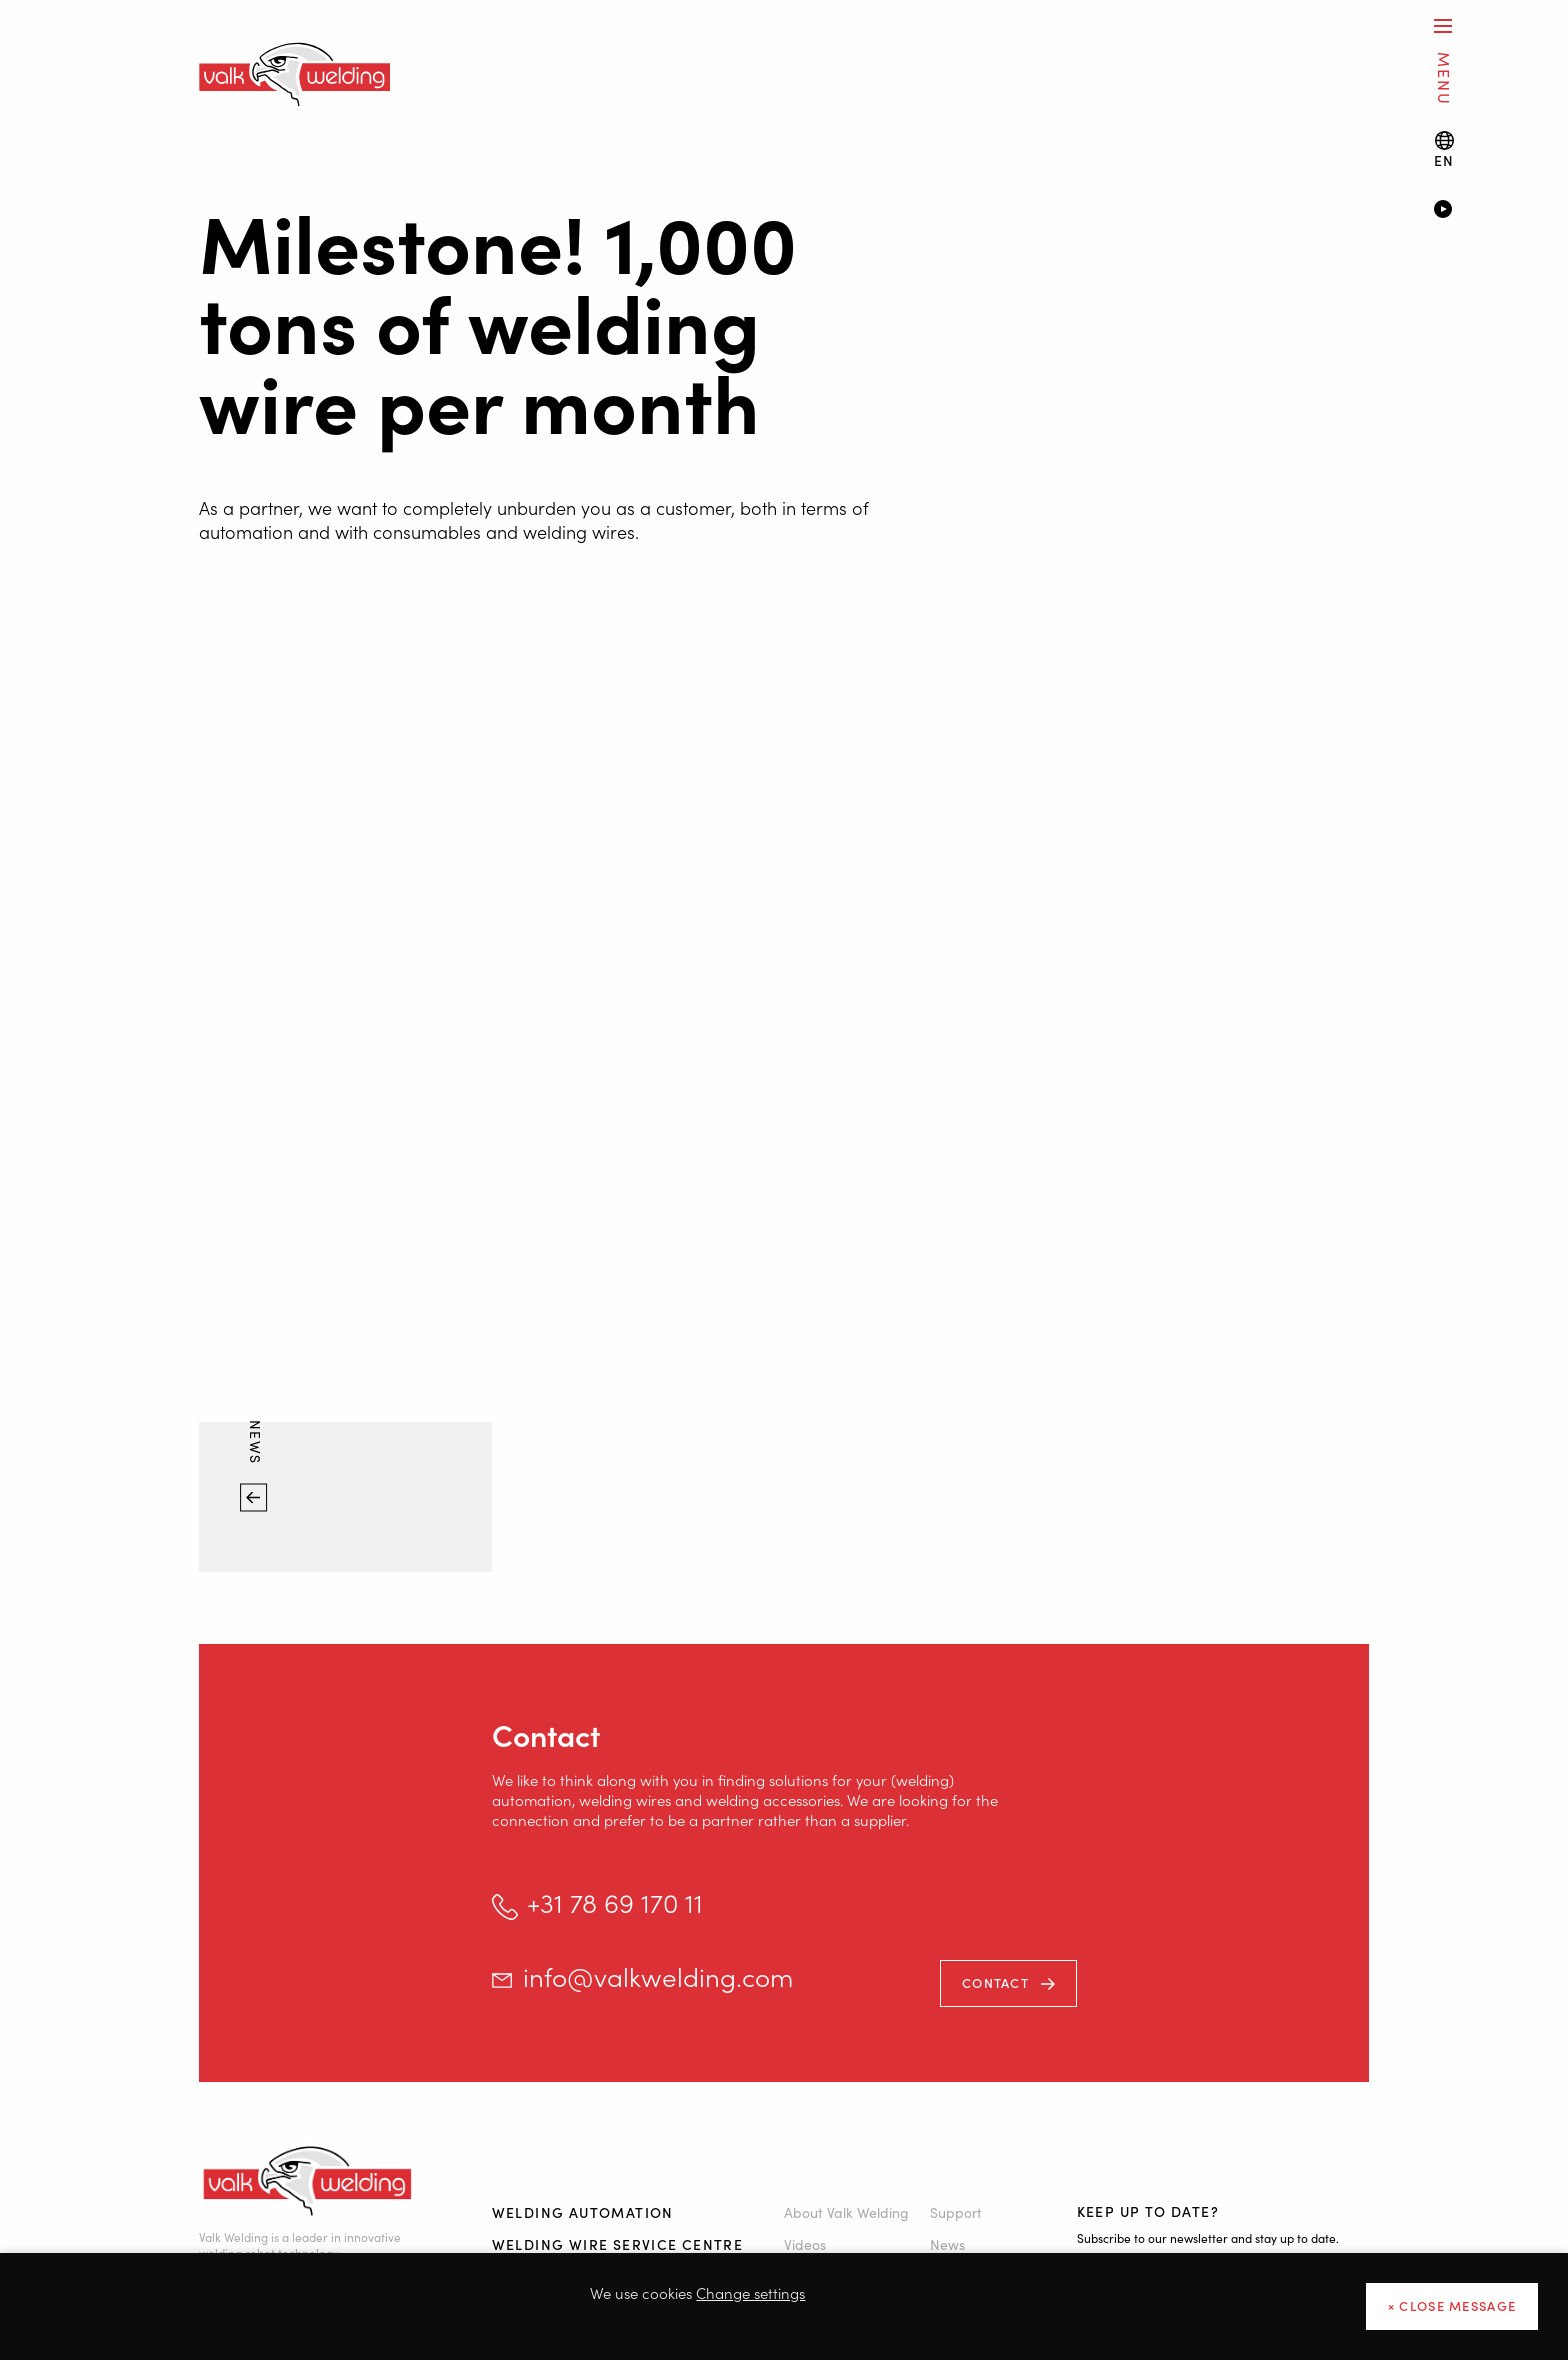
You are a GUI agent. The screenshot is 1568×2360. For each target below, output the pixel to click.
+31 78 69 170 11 (615, 1902)
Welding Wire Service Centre (618, 2244)
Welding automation (583, 2212)
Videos (805, 2244)
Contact (995, 1982)
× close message (1452, 2305)
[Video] (1471, 211)
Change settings (750, 2292)
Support (956, 2212)
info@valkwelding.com (658, 1976)
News (256, 1445)
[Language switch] (1444, 149)
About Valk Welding (846, 2212)
